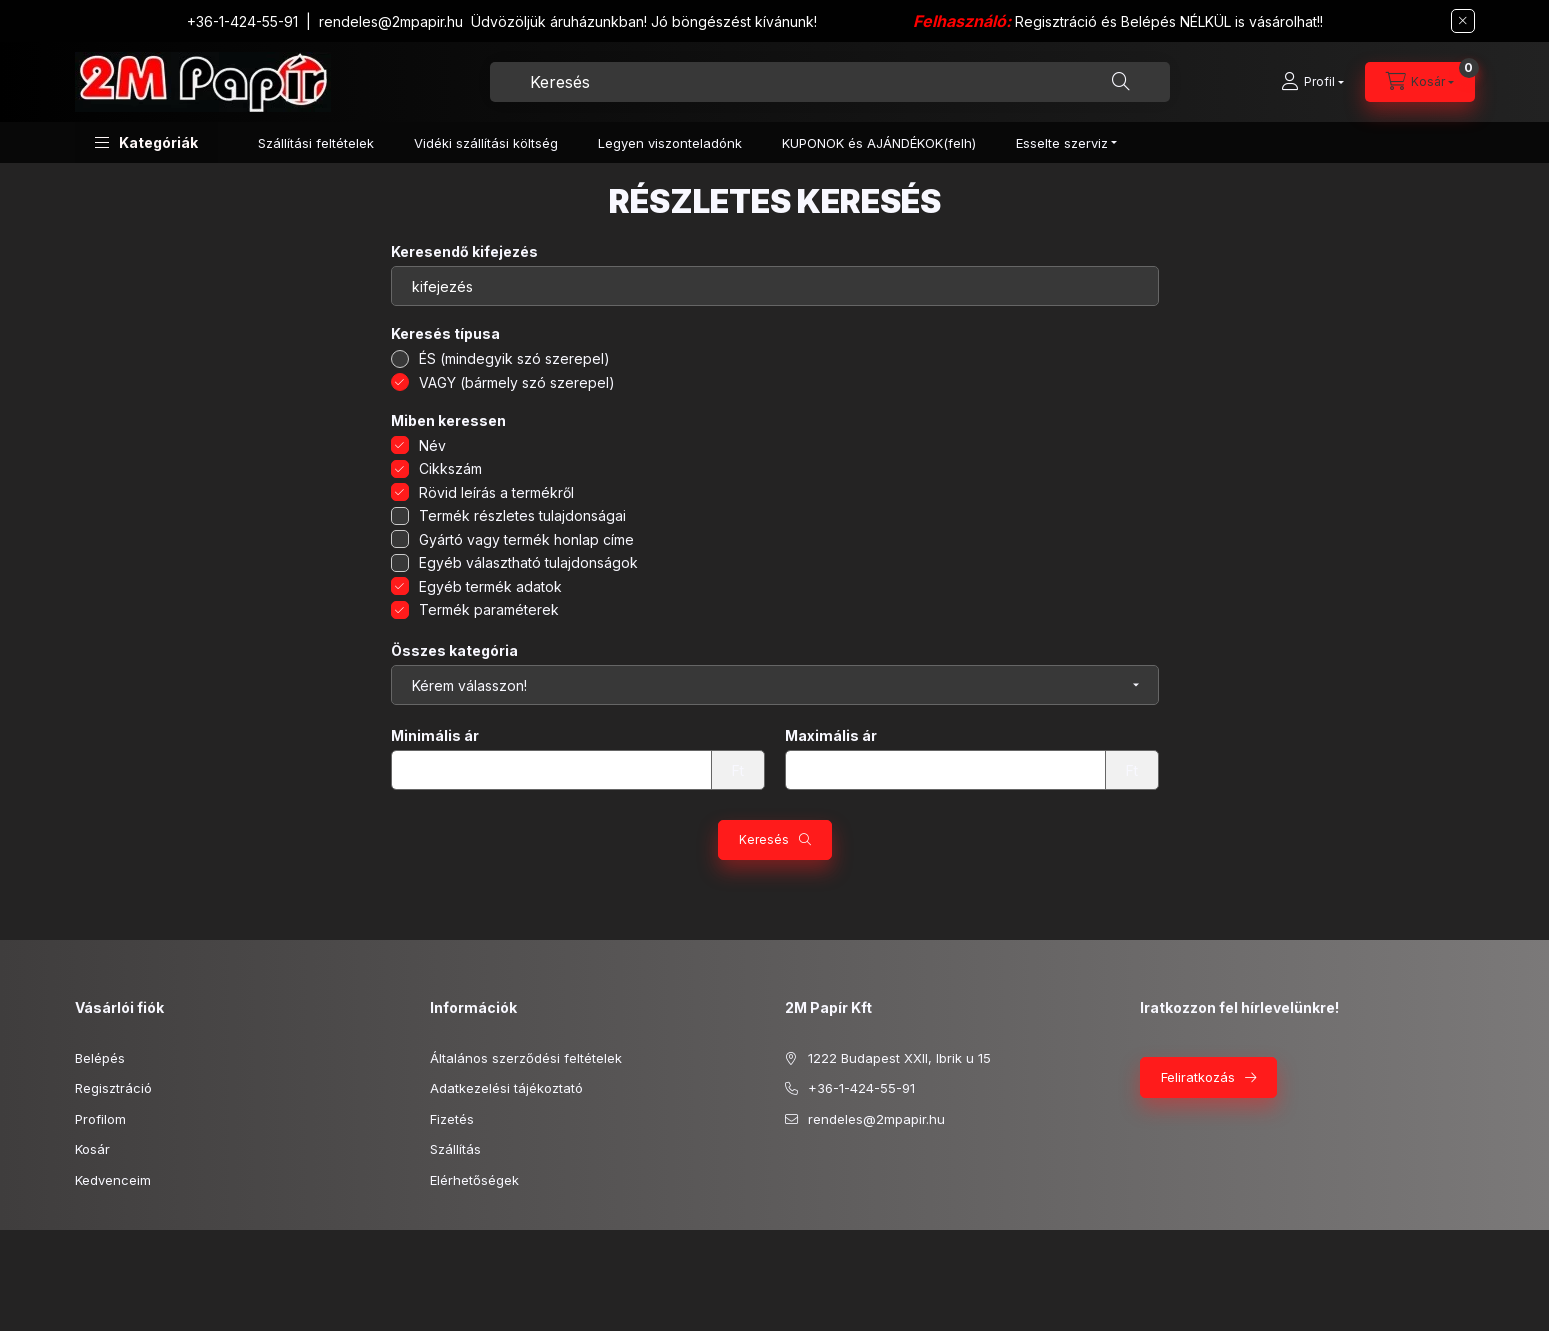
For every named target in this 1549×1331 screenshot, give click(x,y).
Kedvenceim (113, 1180)
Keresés (764, 839)
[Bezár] (1463, 21)
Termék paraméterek (489, 609)
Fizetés (452, 1119)
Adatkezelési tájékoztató (506, 1088)
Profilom (100, 1119)
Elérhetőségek (474, 1180)
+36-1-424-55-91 (242, 21)
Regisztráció (113, 1088)
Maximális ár (831, 736)
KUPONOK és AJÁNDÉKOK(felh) (879, 143)
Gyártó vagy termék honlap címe (526, 539)
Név (432, 445)
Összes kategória (454, 651)
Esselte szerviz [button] (1062, 143)
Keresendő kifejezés (464, 252)
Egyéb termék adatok (490, 586)
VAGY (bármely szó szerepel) (517, 382)
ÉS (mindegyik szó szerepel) (514, 358)
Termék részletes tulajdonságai (522, 515)
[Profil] (1312, 82)
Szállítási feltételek (316, 143)
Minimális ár (435, 736)
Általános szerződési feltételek (526, 1058)
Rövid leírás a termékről (496, 492)
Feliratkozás (1198, 1077)
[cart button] (1420, 82)
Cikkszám (450, 468)
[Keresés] (1121, 82)
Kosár (92, 1149)
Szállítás (455, 1149)
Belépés (100, 1058)
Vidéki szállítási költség (486, 143)
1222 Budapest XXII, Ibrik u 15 (899, 1058)
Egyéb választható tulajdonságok (528, 562)
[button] (146, 142)
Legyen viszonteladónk (670, 143)
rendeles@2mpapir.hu (391, 21)
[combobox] (830, 82)
